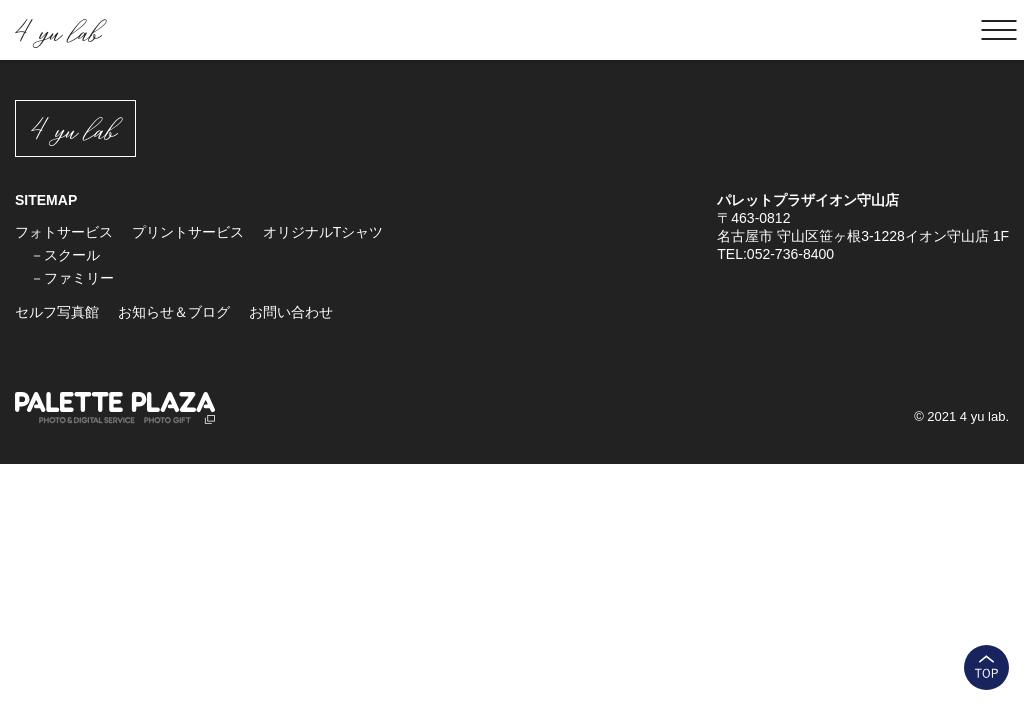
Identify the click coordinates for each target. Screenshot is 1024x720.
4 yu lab (57, 30)
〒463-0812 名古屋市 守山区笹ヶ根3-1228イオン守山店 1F (863, 227)
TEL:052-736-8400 (775, 254)
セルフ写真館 (57, 312)
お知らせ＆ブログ (174, 312)
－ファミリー (72, 278)
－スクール (65, 255)
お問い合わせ (291, 312)
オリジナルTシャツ (323, 232)
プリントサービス (188, 232)
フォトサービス (64, 232)
